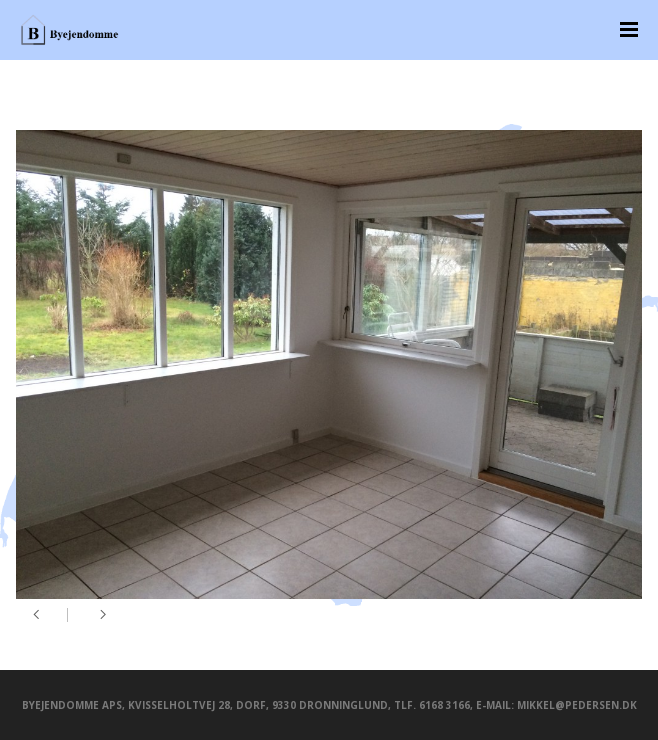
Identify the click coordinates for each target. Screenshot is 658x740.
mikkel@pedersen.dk (577, 705)
